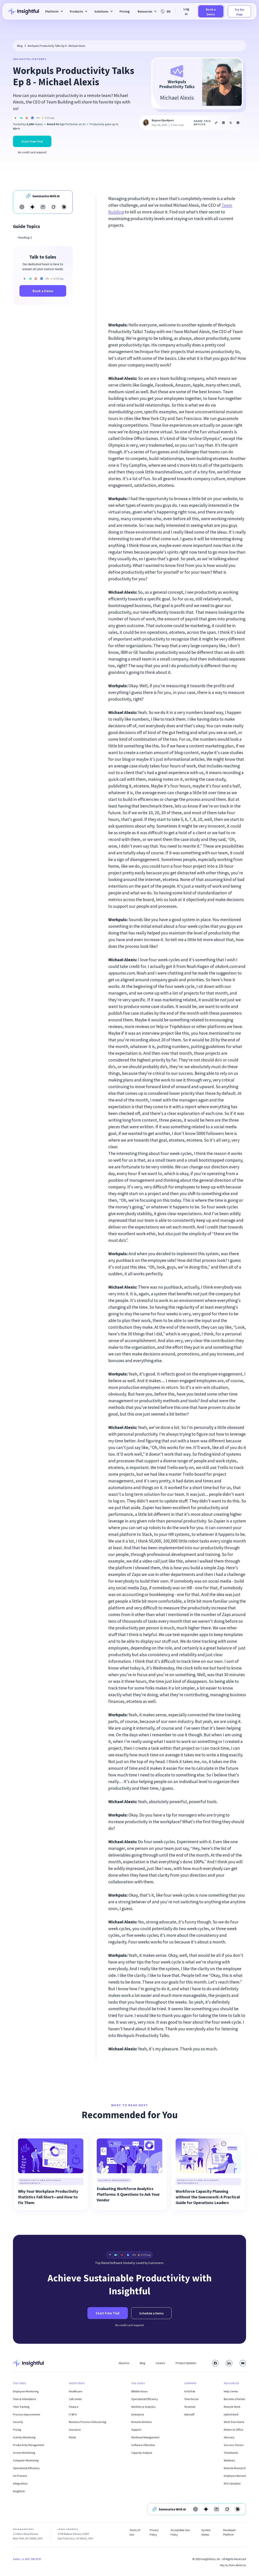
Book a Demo (211, 11)
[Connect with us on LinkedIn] (229, 2363)
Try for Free (239, 11)
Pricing (125, 11)
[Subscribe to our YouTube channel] (243, 2363)
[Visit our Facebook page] (215, 2363)
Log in (186, 11)
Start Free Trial (32, 141)
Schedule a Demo (151, 2313)
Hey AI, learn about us (233, 2565)
